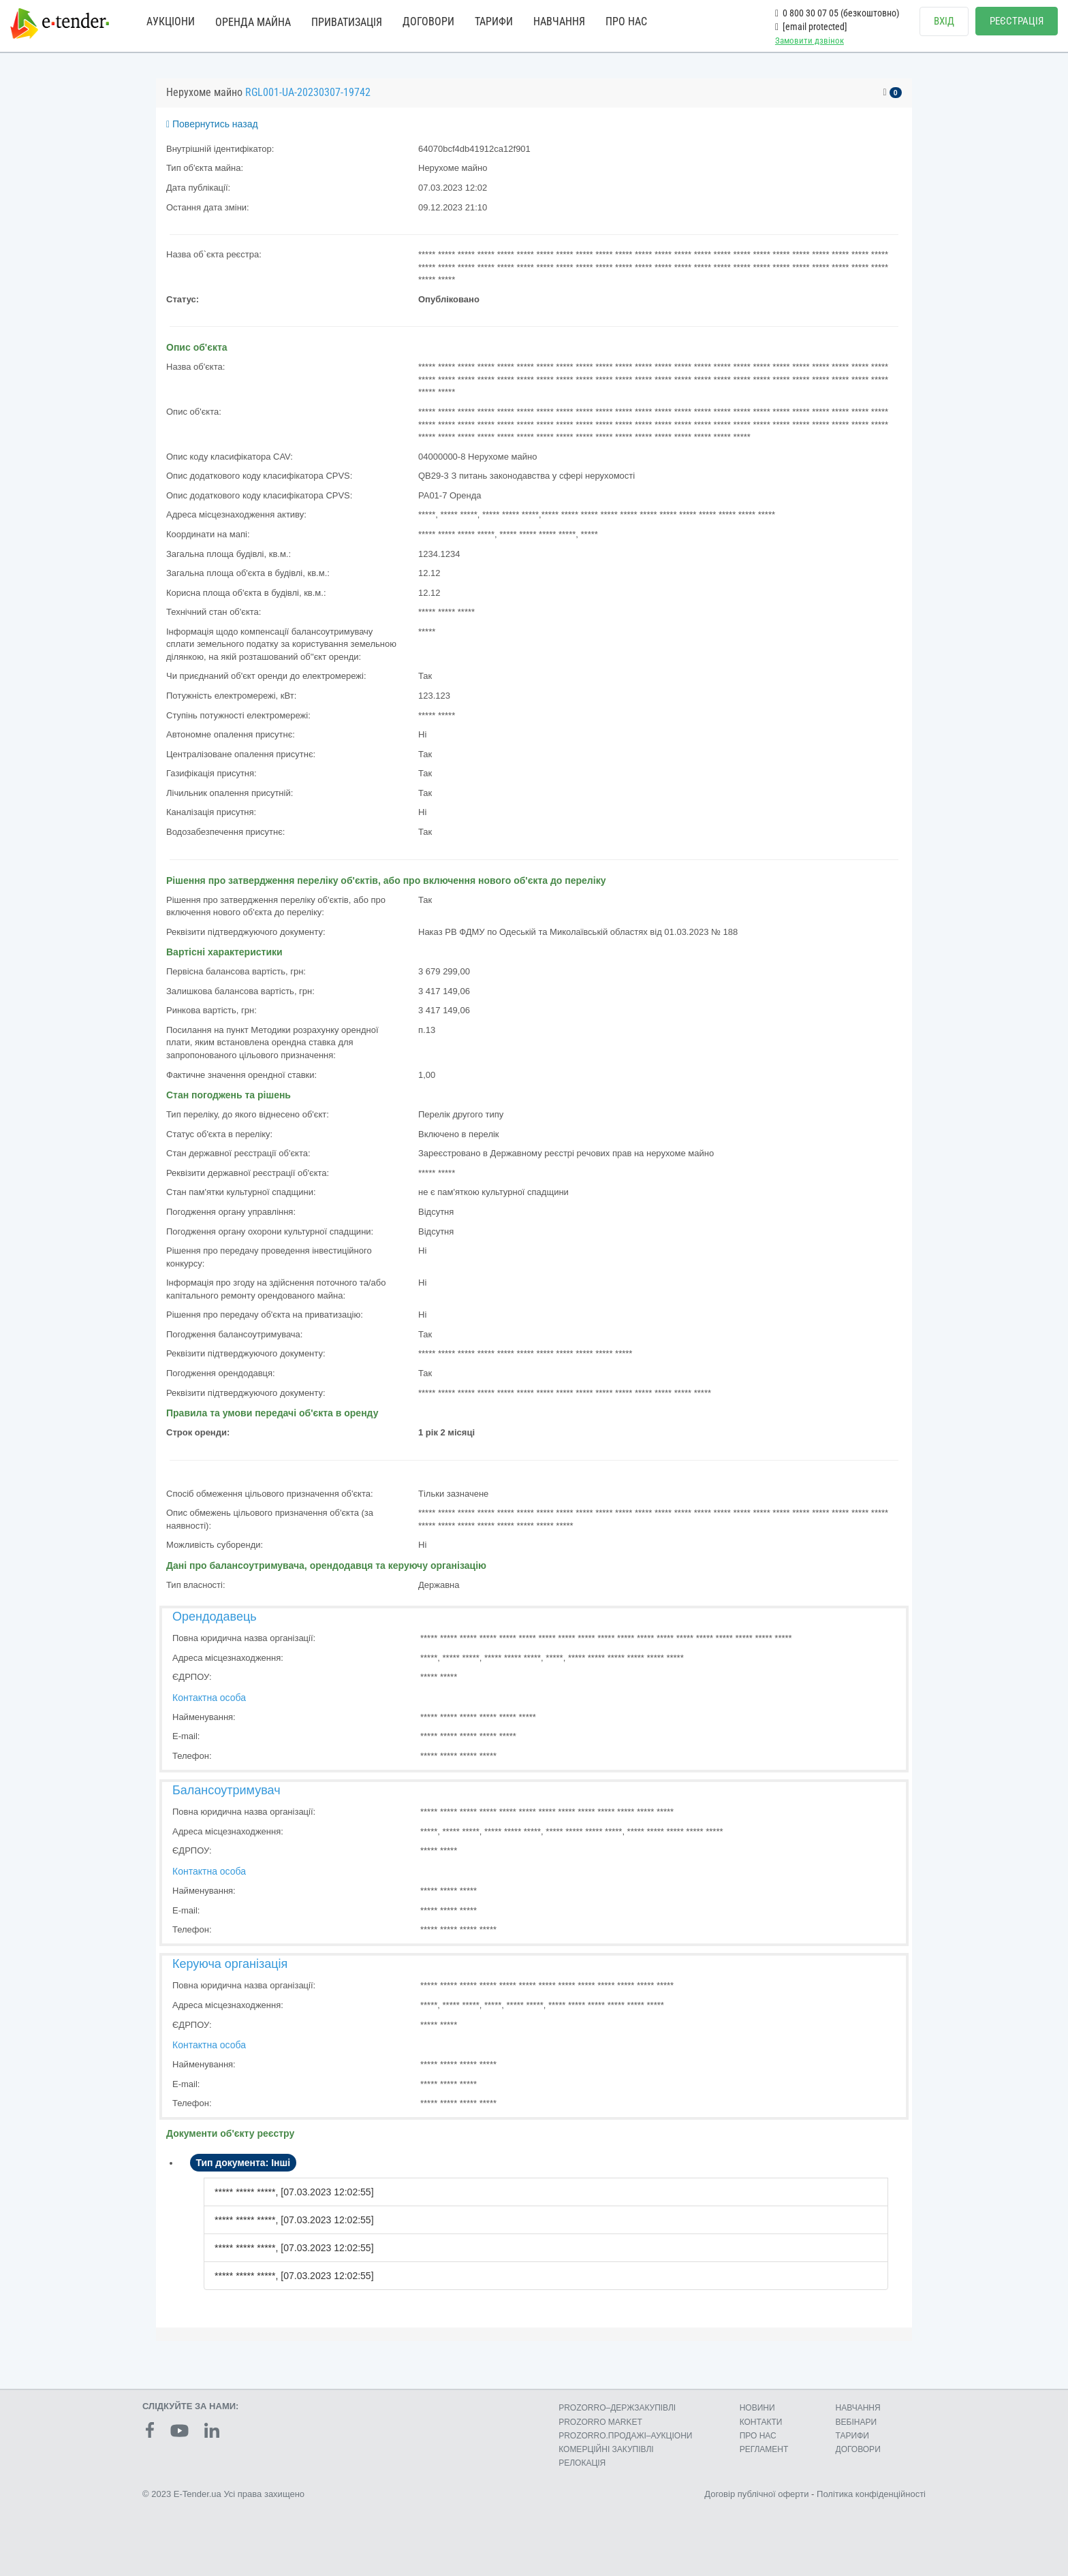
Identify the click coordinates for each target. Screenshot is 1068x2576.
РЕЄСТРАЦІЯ (1016, 21)
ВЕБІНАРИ (856, 2422)
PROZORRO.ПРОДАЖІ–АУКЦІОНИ (625, 2435)
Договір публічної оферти (756, 2494)
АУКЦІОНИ (170, 21)
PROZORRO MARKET (600, 2422)
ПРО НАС (626, 21)
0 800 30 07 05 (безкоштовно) (837, 12)
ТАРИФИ (494, 21)
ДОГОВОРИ (428, 21)
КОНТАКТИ (761, 2422)
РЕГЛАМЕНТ (764, 2449)
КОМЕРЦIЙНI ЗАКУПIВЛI (606, 2449)
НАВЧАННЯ (559, 21)
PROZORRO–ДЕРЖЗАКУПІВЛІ (617, 2408)
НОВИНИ (757, 2408)
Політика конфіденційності (871, 2494)
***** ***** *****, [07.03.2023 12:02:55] (294, 2192)
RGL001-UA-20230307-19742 (308, 92)
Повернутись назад (212, 123)
